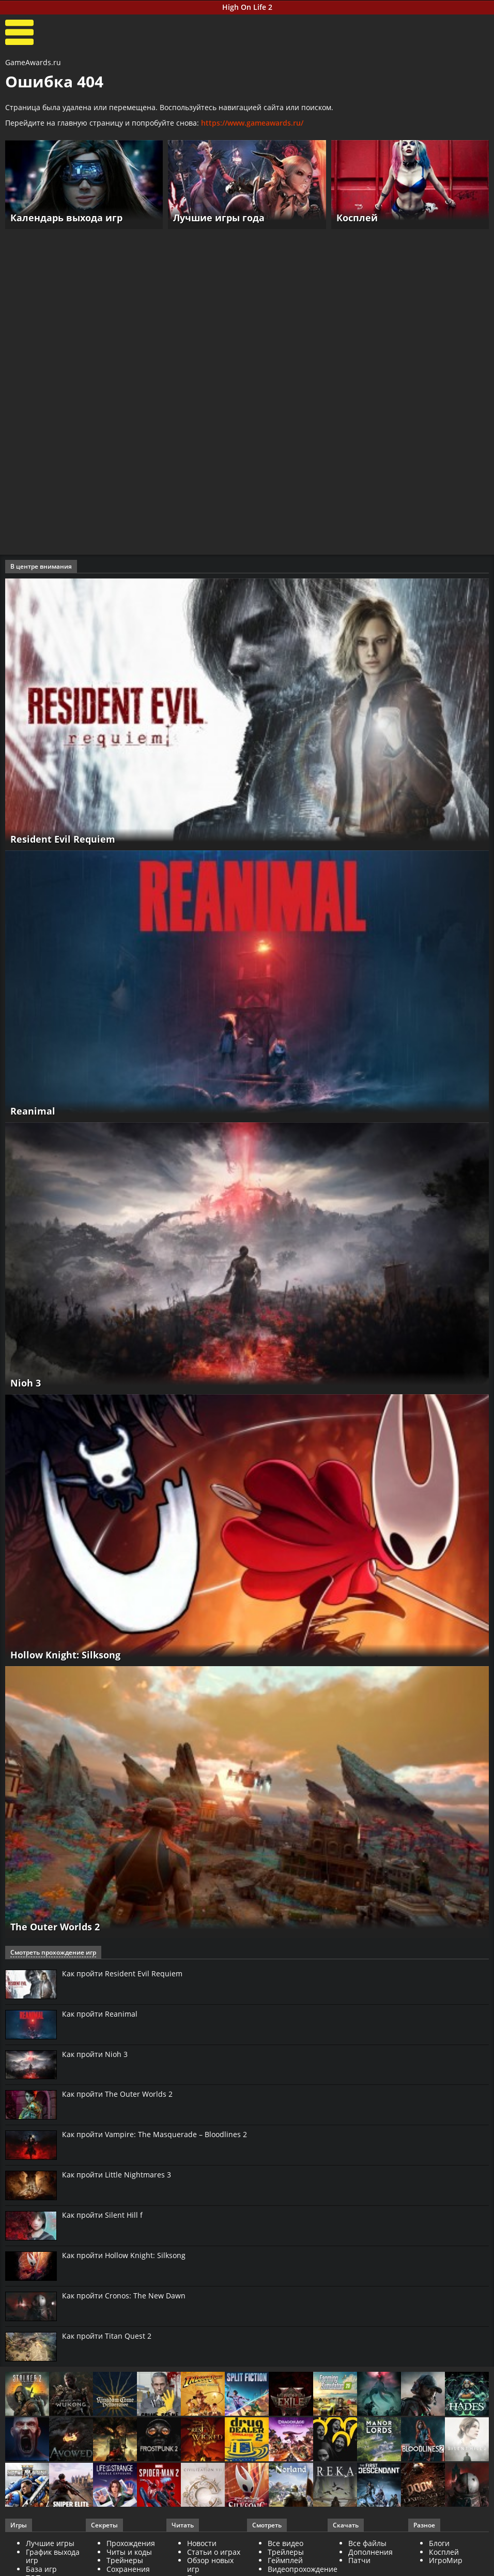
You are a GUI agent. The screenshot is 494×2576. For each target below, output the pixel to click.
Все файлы (367, 2543)
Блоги (439, 2543)
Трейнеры (124, 2560)
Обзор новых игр (210, 2564)
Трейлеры (286, 2552)
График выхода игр (53, 2556)
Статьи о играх (213, 2552)
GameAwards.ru (33, 62)
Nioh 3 (25, 1383)
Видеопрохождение (302, 2569)
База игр (41, 2569)
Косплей (444, 2552)
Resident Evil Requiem (62, 839)
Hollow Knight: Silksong (65, 1655)
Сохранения (128, 2569)
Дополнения (370, 2552)
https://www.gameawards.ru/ (252, 123)
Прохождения (130, 2543)
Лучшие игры (50, 2543)
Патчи (359, 2560)
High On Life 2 (247, 7)
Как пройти (122, 1974)
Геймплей (285, 2560)
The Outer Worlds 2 (55, 1926)
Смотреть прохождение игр (53, 1952)
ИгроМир (445, 2560)
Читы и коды (129, 2552)
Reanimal (32, 1111)
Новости (202, 2543)
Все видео (285, 2543)
